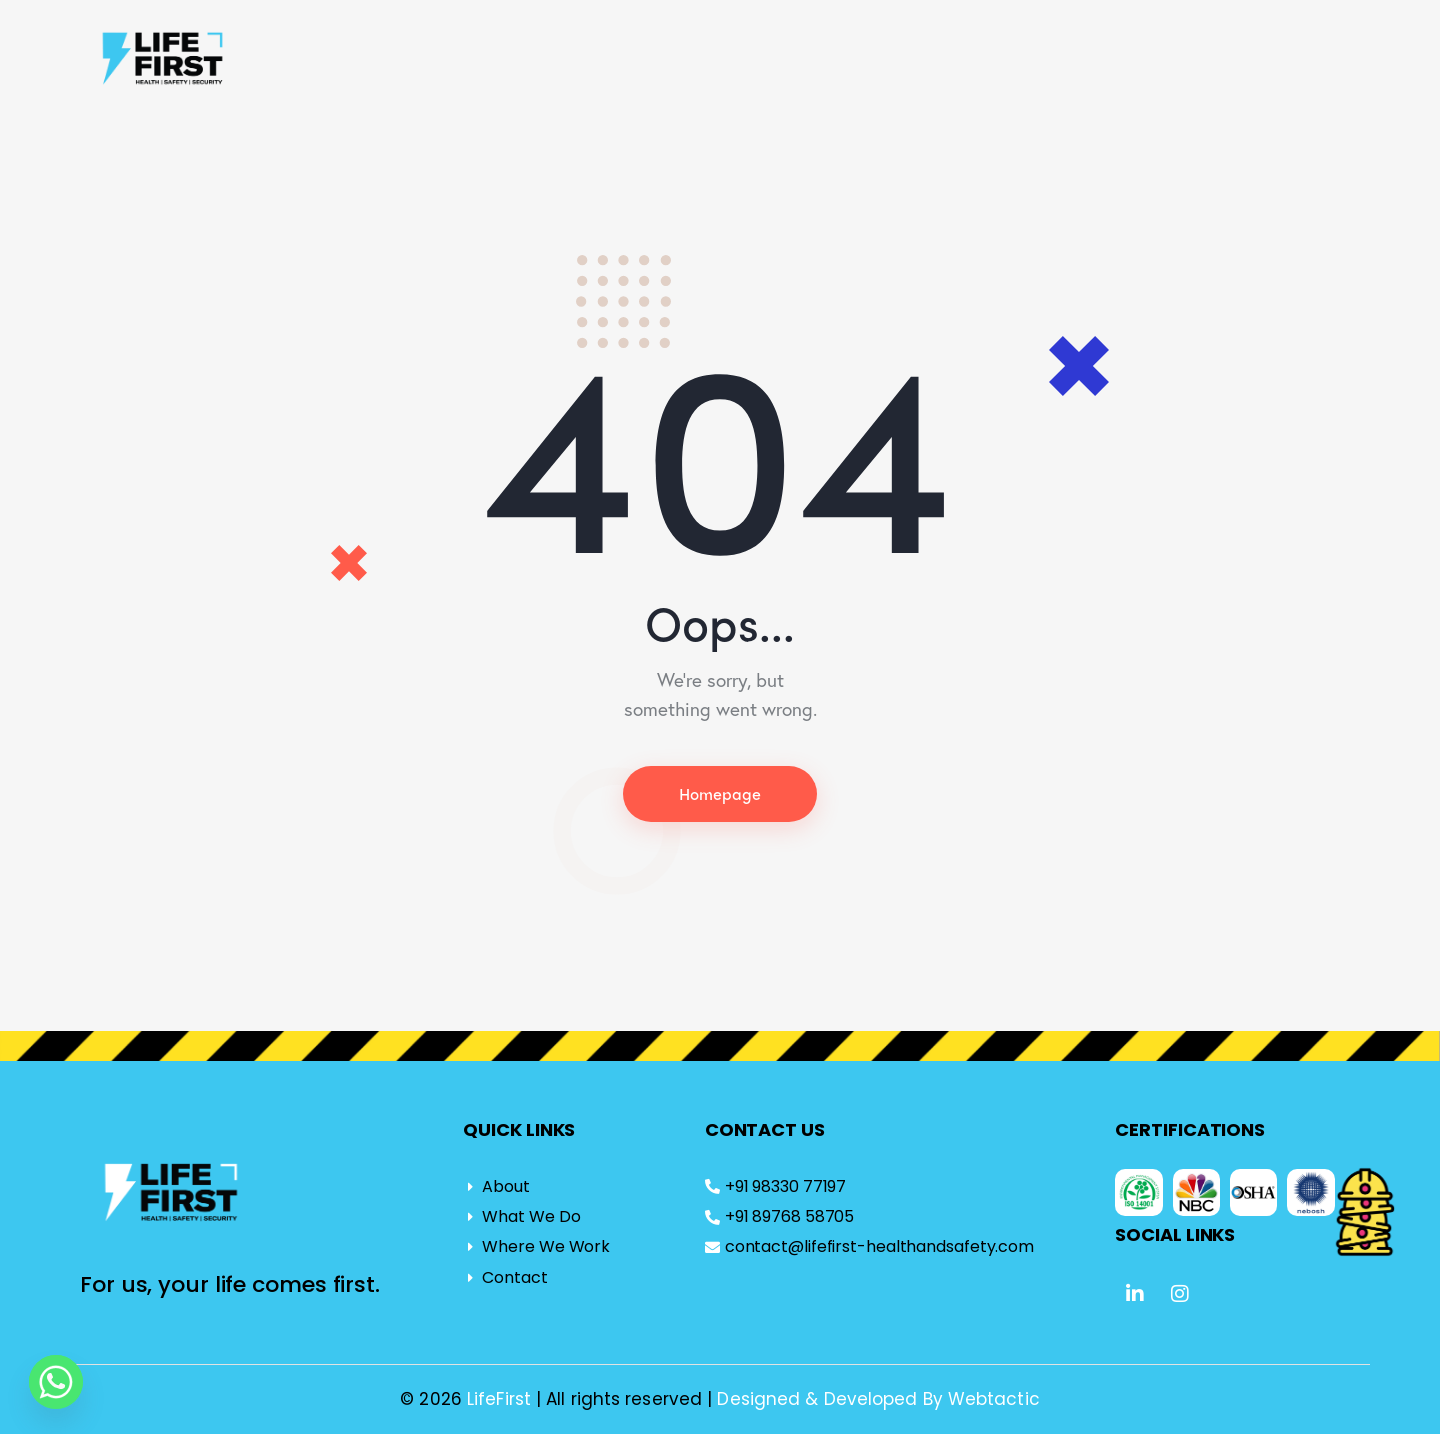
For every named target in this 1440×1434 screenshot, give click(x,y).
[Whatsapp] (56, 1382)
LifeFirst (501, 1399)
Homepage (720, 793)
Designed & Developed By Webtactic (878, 1399)
